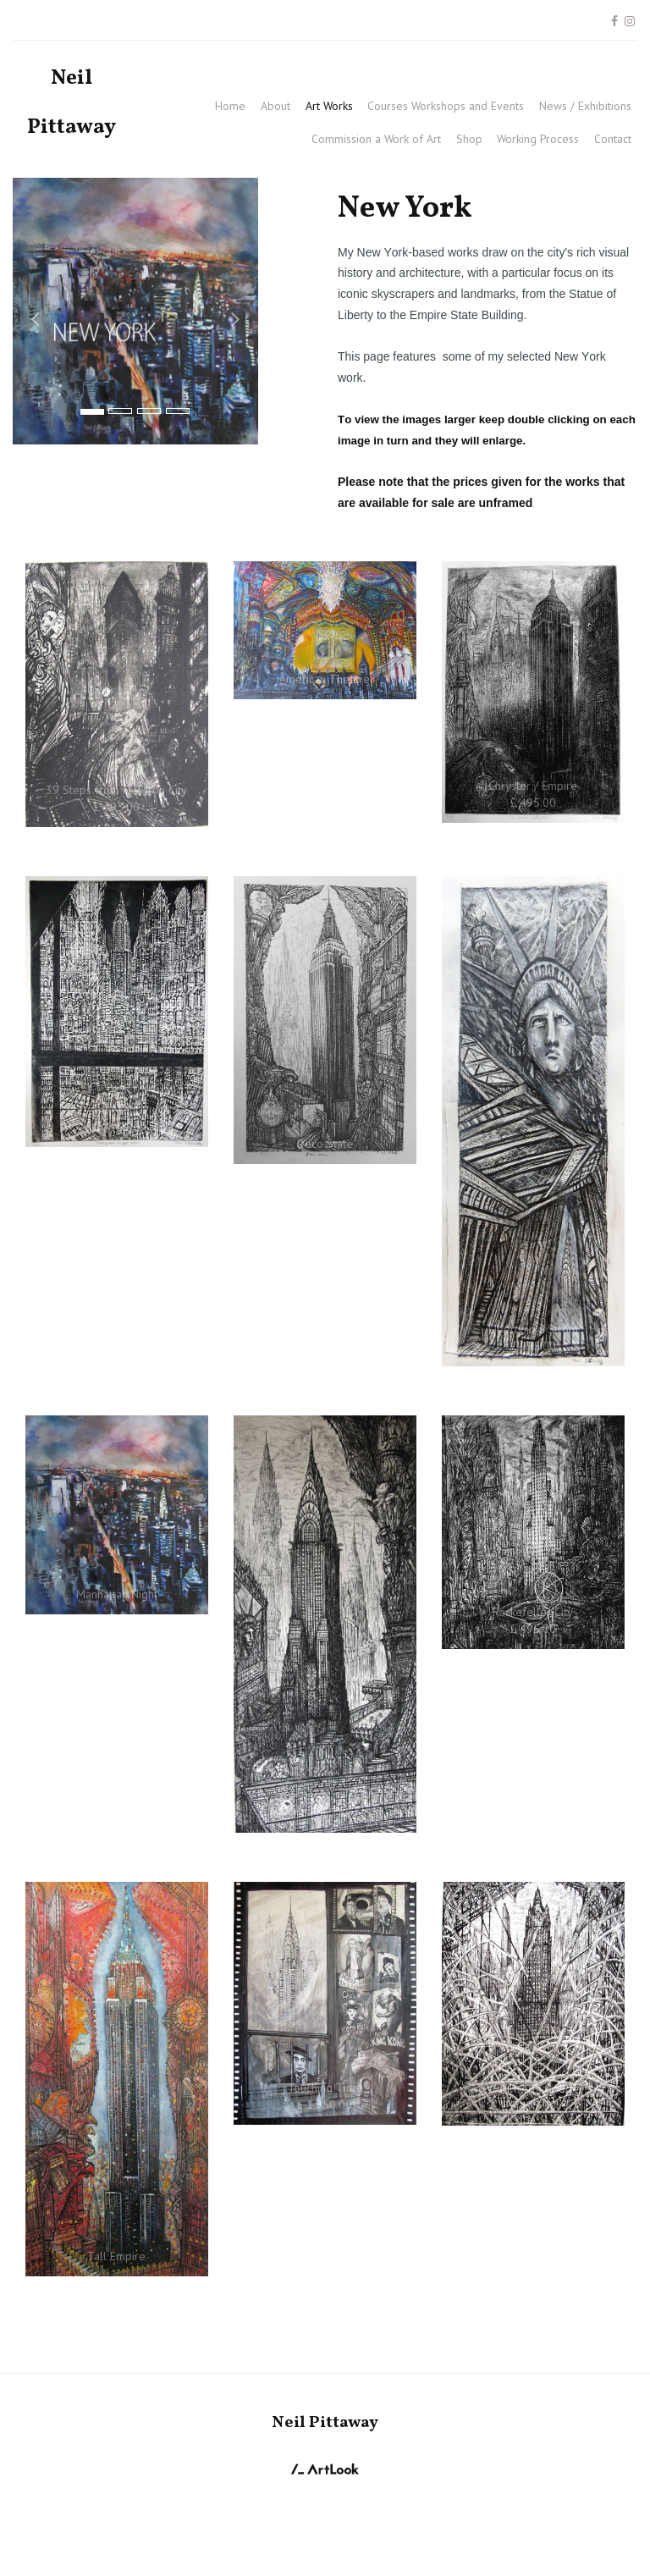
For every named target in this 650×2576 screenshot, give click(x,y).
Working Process (538, 138)
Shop (469, 138)
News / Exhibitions (585, 105)
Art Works (329, 105)
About (275, 105)
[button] (31, 311)
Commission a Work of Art (376, 138)
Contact (612, 138)
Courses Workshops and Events (445, 105)
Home (230, 105)
